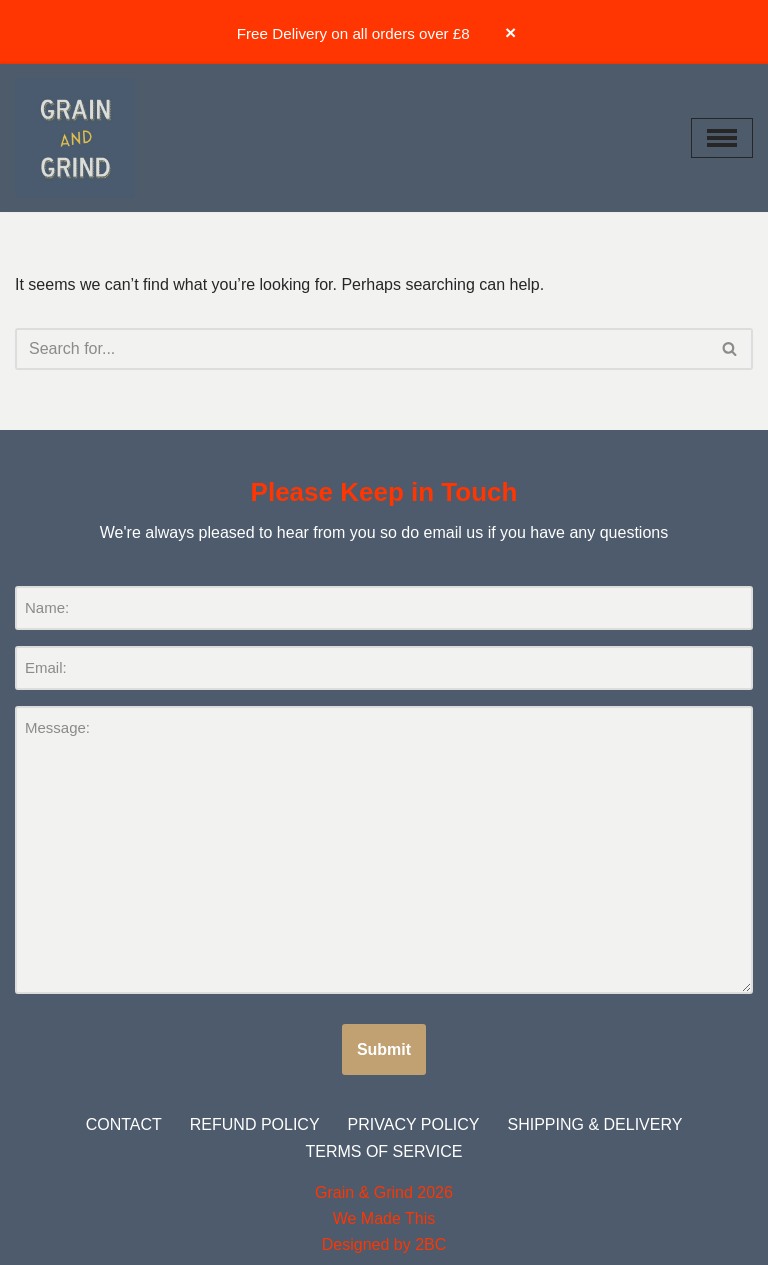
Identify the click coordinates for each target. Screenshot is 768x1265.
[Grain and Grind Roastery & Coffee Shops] (75, 138)
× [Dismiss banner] (510, 32)
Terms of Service (383, 1151)
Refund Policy (255, 1124)
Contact (124, 1124)
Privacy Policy (414, 1124)
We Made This (384, 1218)
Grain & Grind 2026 (384, 1192)
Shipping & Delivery (594, 1124)
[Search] (361, 349)
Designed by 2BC (384, 1244)
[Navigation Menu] (722, 138)
